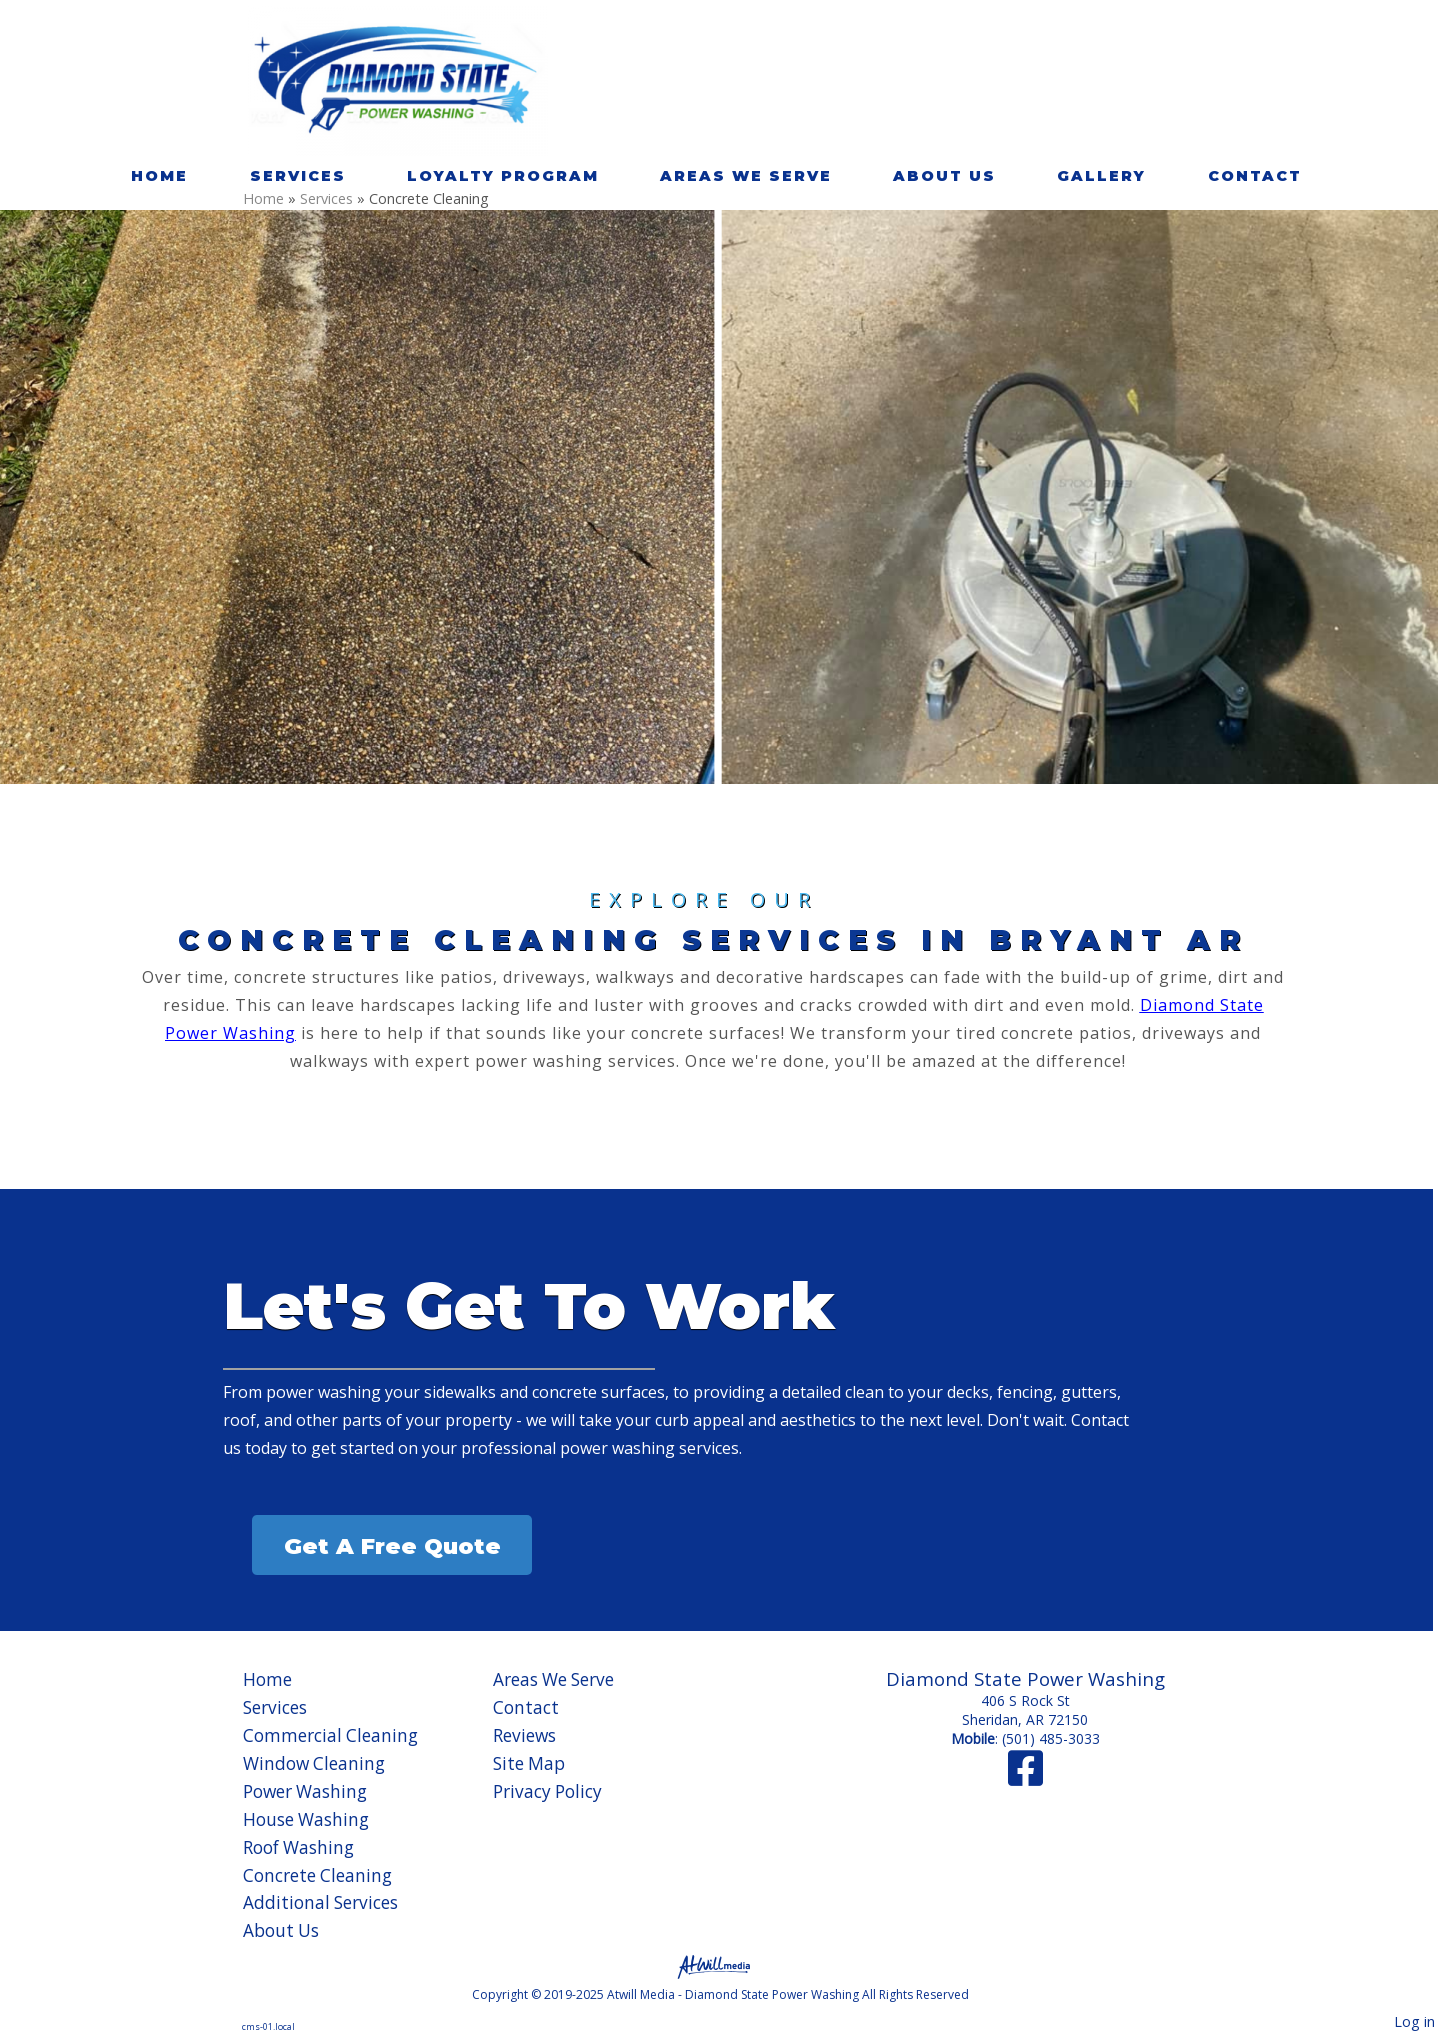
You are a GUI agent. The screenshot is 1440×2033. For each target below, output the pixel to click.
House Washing (306, 1819)
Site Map (529, 1763)
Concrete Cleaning (317, 1875)
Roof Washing (298, 1847)
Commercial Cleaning (330, 1735)
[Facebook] (1025, 1777)
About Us (944, 176)
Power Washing (305, 1791)
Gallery (1101, 176)
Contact (1255, 176)
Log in (1414, 2021)
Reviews (524, 1735)
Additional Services (320, 1902)
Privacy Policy (547, 1791)
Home (159, 176)
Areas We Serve (746, 176)
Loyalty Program (503, 176)
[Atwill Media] (720, 1965)
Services (298, 176)
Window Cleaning (314, 1763)
